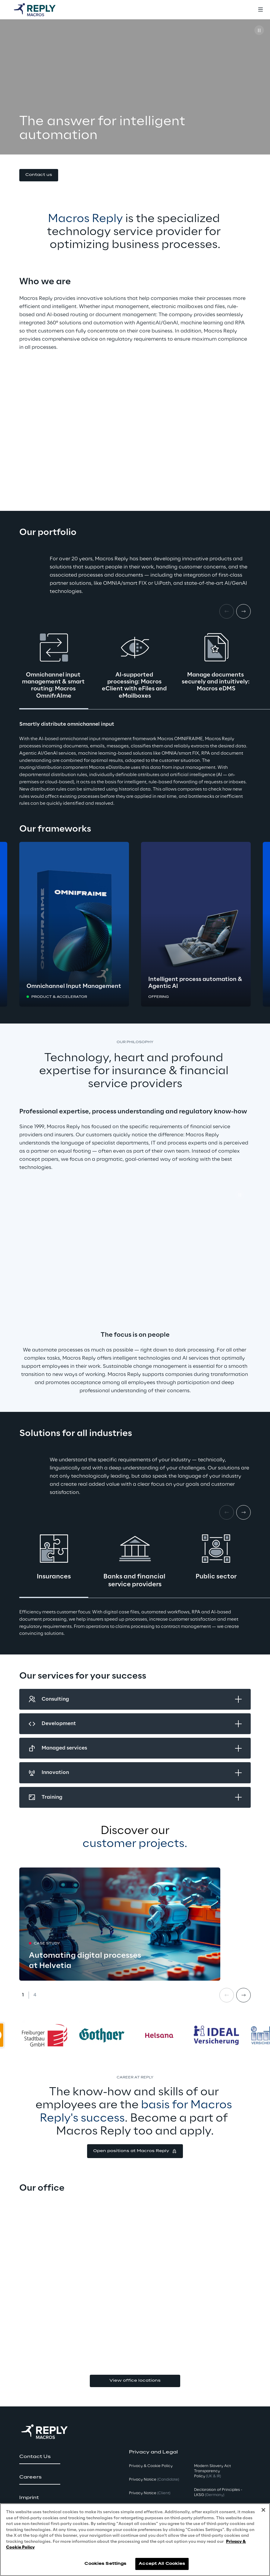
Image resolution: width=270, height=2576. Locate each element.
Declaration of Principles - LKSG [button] (218, 2492)
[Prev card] (226, 1995)
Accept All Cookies (162, 2564)
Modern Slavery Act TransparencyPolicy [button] (212, 2471)
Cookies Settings (105, 2564)
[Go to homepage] (40, 9)
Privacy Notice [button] (154, 2480)
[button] (38, 175)
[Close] (263, 2510)
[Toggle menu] (260, 9)
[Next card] (243, 611)
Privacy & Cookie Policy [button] (151, 2466)
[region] (135, 2539)
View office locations (135, 2381)
